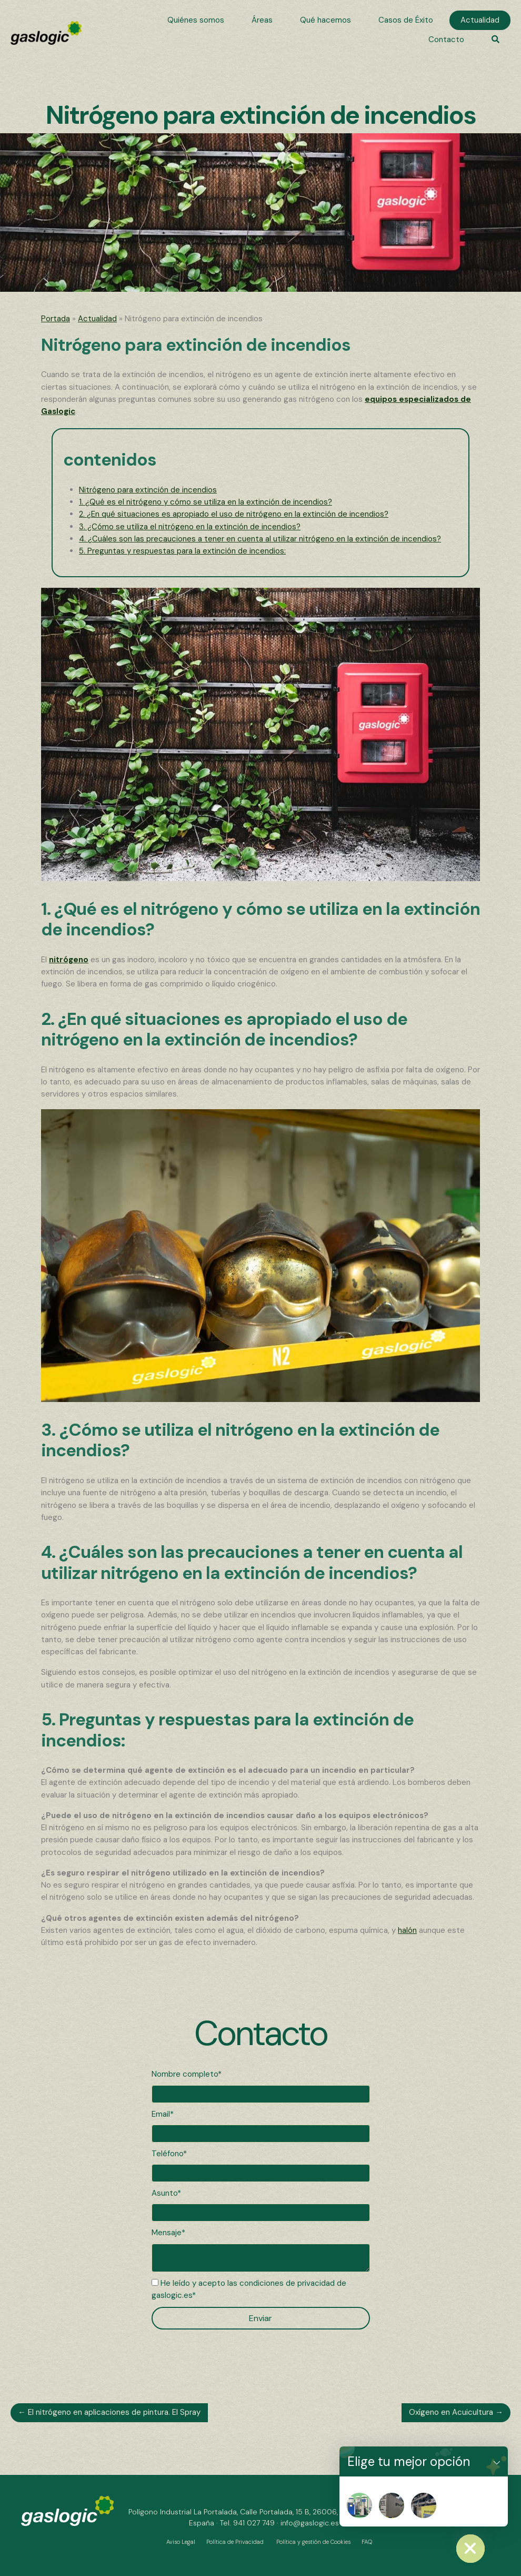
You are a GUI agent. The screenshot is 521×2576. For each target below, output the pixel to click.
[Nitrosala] (423, 2505)
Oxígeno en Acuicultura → (456, 2412)
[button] (495, 40)
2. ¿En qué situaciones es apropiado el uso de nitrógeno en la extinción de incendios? (233, 514)
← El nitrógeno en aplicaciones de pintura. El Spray (109, 2412)
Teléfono (167, 2153)
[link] (195, 20)
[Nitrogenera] (391, 2505)
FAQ (367, 2541)
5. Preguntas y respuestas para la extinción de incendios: (182, 551)
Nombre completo (185, 2074)
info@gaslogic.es (309, 2523)
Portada (55, 318)
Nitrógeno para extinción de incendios (148, 490)
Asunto (164, 2193)
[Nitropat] (359, 2505)
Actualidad (97, 318)
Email (161, 2114)
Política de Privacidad (235, 2541)
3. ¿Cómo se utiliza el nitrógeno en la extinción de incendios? (189, 526)
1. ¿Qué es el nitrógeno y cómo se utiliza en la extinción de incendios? (205, 502)
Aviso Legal (180, 2541)
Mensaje (167, 2232)
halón (407, 1930)
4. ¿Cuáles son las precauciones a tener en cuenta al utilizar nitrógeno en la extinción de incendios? (260, 539)
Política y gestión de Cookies (313, 2541)
